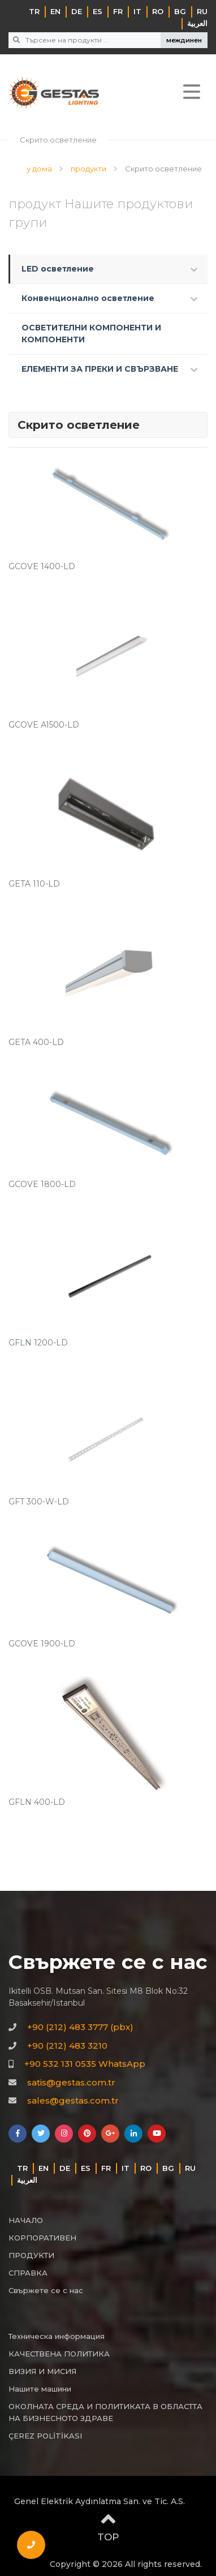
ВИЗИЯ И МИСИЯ (42, 2371)
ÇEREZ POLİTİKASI (45, 2435)
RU (202, 11)
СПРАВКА (27, 2272)
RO (157, 11)
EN (55, 11)
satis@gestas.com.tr (71, 2082)
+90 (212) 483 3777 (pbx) (80, 2027)
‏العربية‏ (197, 23)
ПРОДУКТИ (31, 2255)
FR (118, 11)
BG (180, 11)
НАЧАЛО (25, 2220)
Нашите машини (39, 2388)
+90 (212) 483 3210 (67, 2045)
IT (137, 11)
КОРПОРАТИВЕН (42, 2237)
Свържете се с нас (45, 2290)
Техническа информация (56, 2336)
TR (34, 11)
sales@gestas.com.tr (73, 2100)
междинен (184, 40)
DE (76, 11)
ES (97, 11)
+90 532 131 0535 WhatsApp (84, 2063)
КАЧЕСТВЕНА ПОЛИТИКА (59, 2353)
